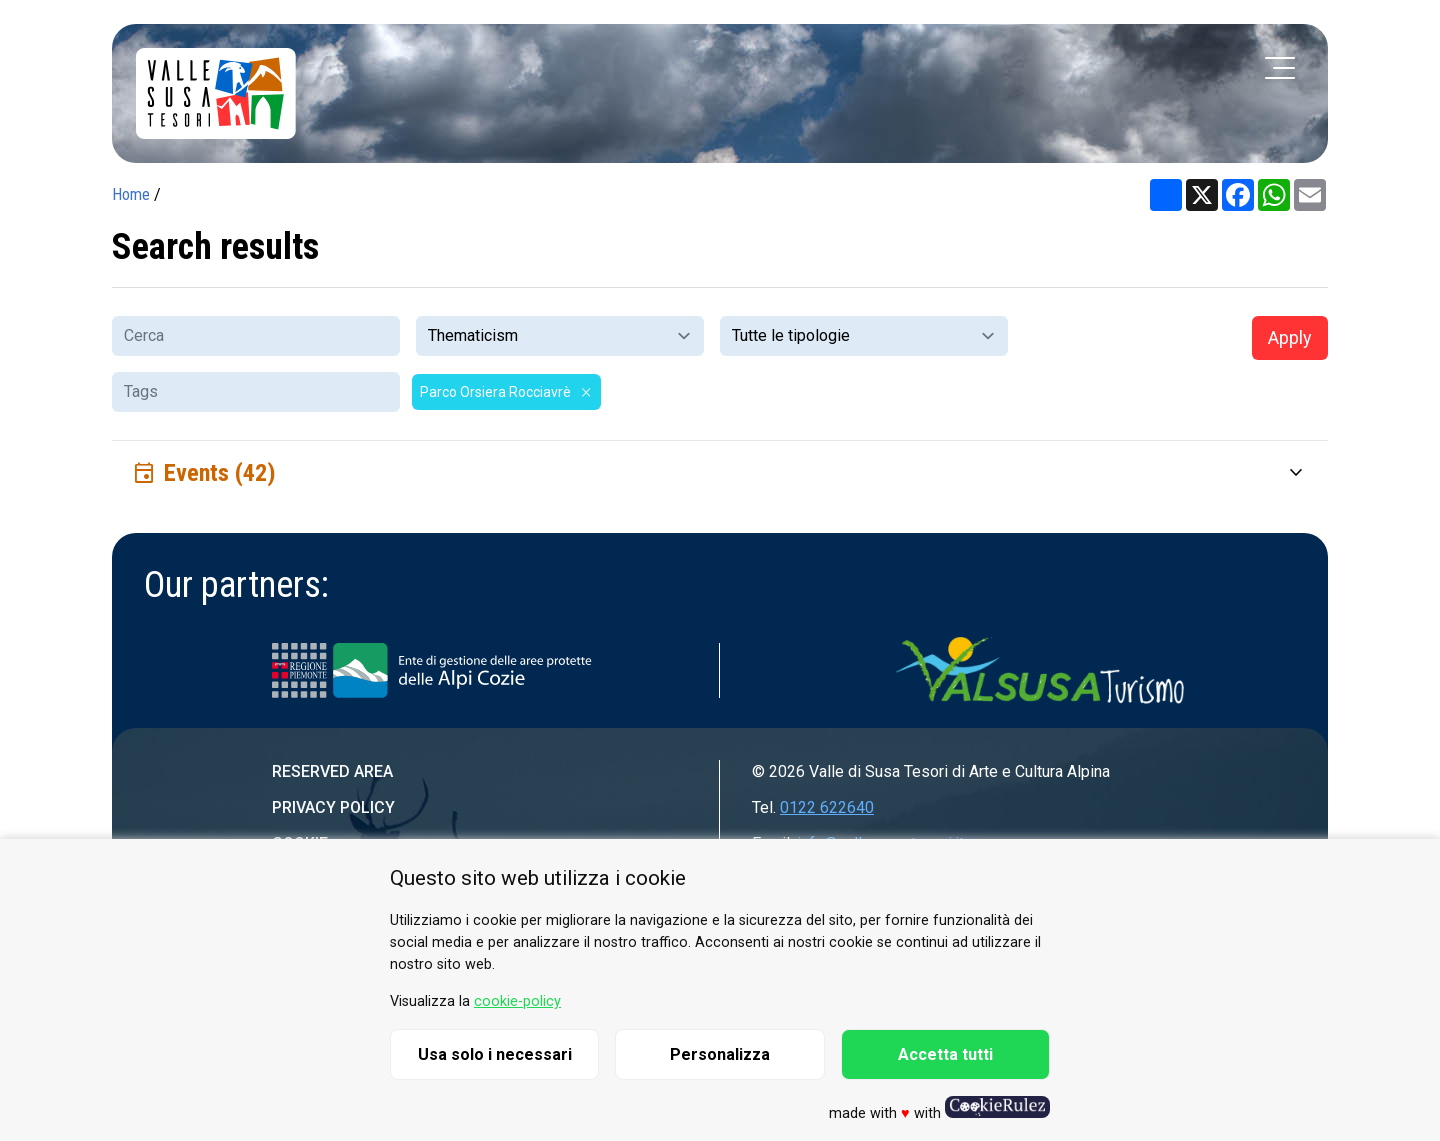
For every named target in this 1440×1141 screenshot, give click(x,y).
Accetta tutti (945, 1054)
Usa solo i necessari (495, 1054)
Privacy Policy (333, 807)
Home (131, 194)
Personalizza (720, 1054)
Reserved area (332, 771)
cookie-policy (517, 1001)
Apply (1290, 337)
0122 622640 (827, 807)
